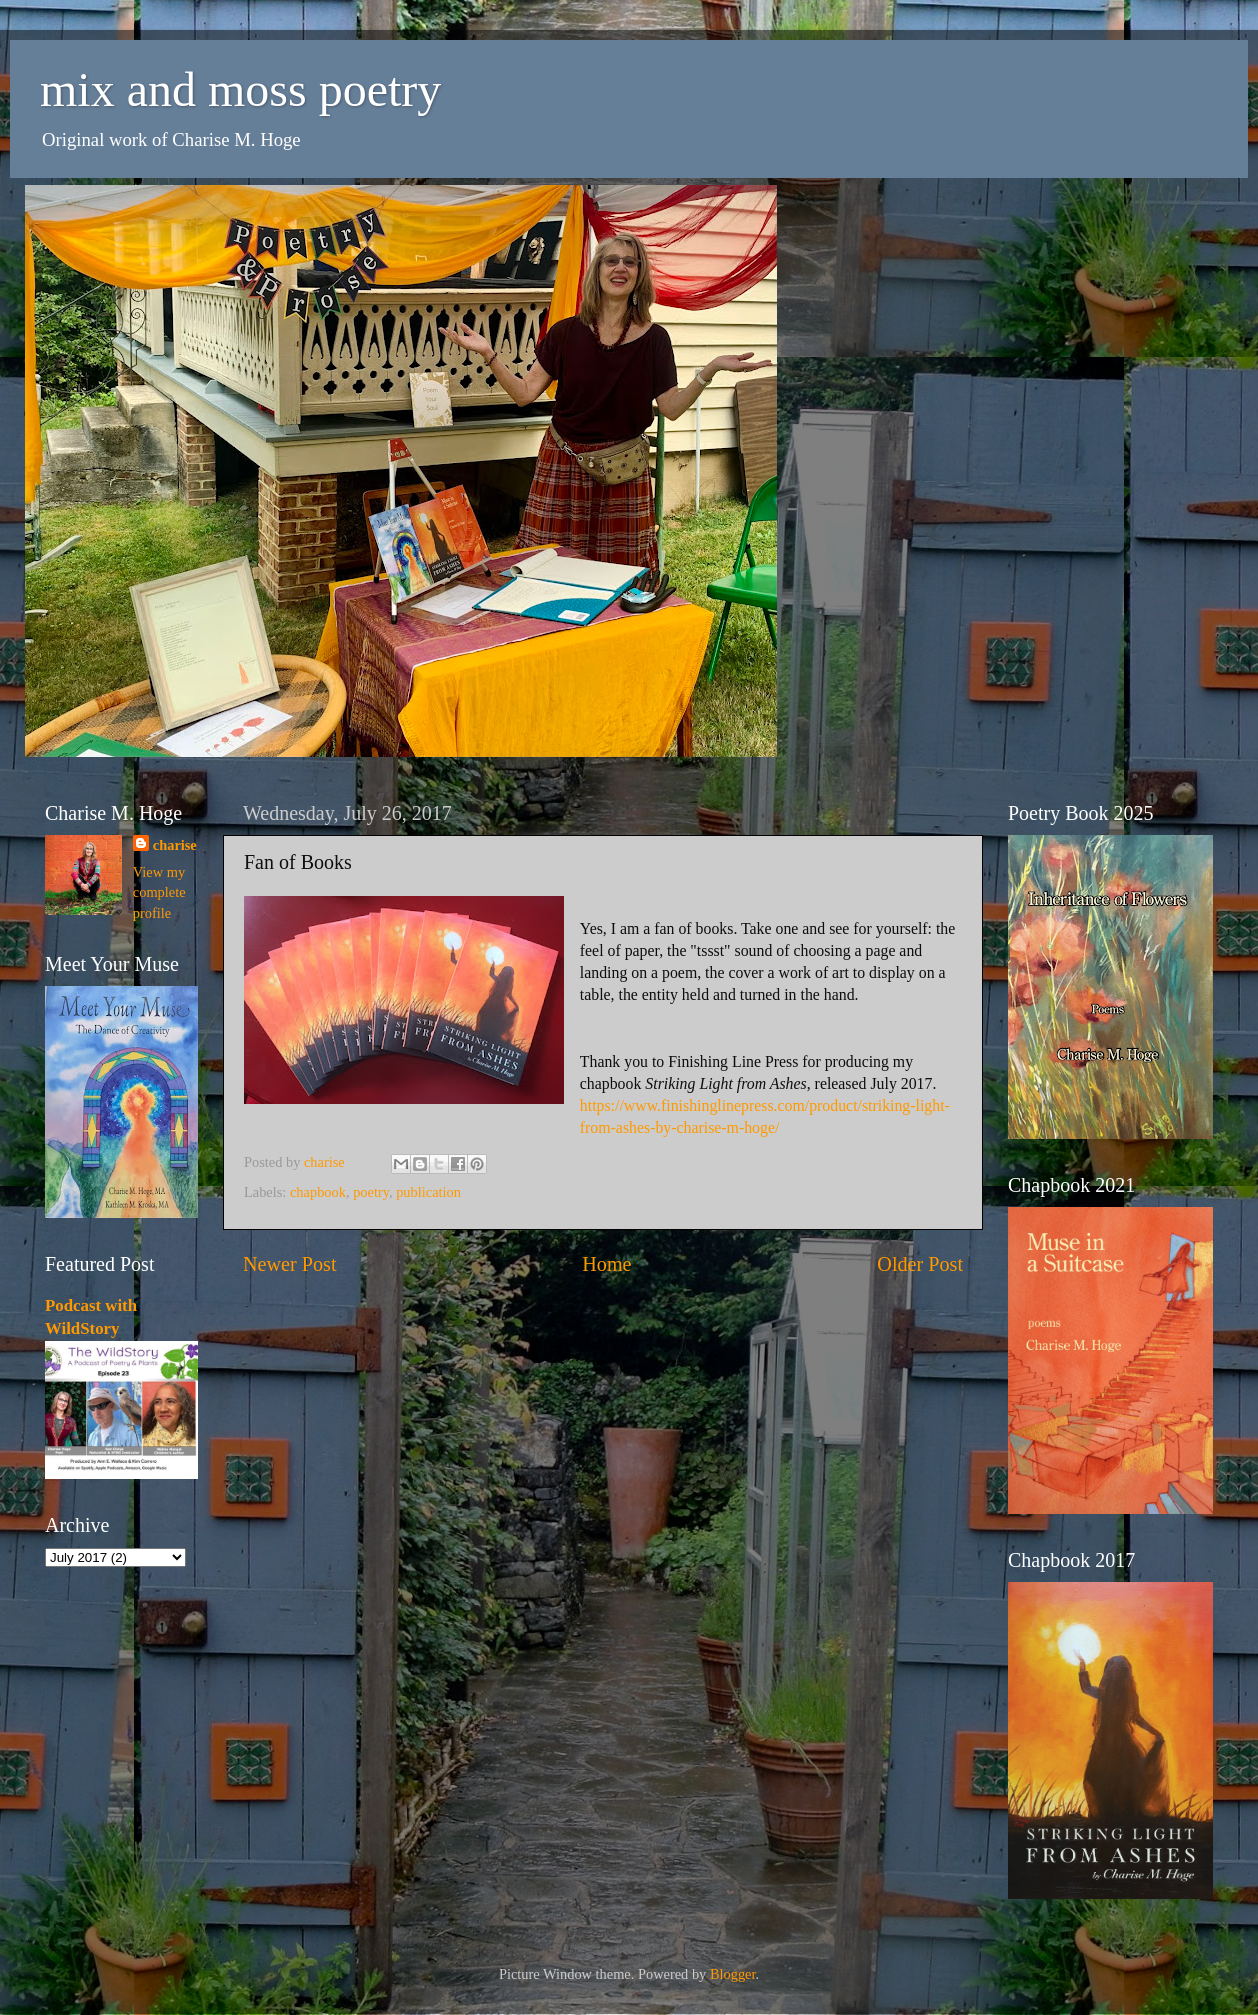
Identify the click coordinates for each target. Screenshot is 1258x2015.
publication (428, 1192)
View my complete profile (159, 892)
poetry (371, 1192)
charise (175, 845)
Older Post (920, 1264)
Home (606, 1264)
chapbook (318, 1192)
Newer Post (290, 1264)
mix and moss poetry (240, 89)
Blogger (733, 1974)
